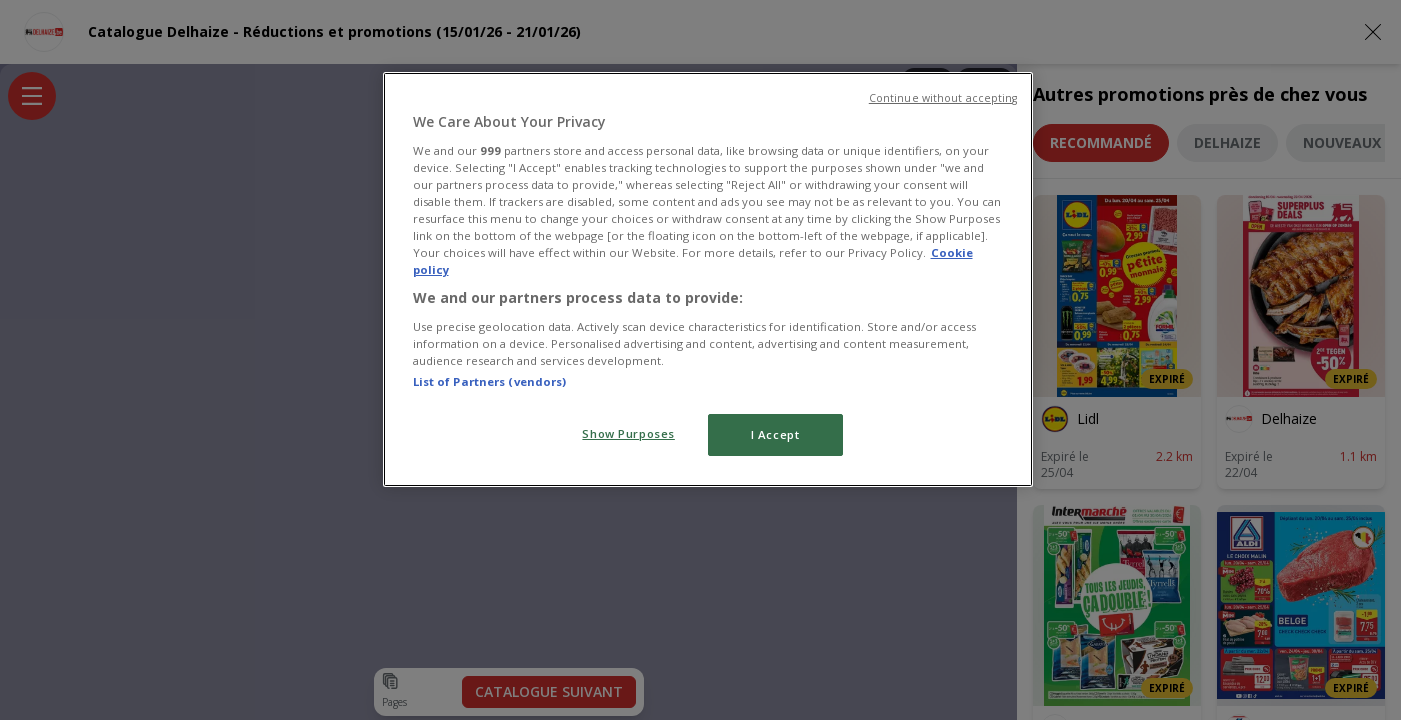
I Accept (775, 434)
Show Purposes (628, 433)
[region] (708, 279)
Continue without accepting (943, 98)
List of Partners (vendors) (490, 381)
